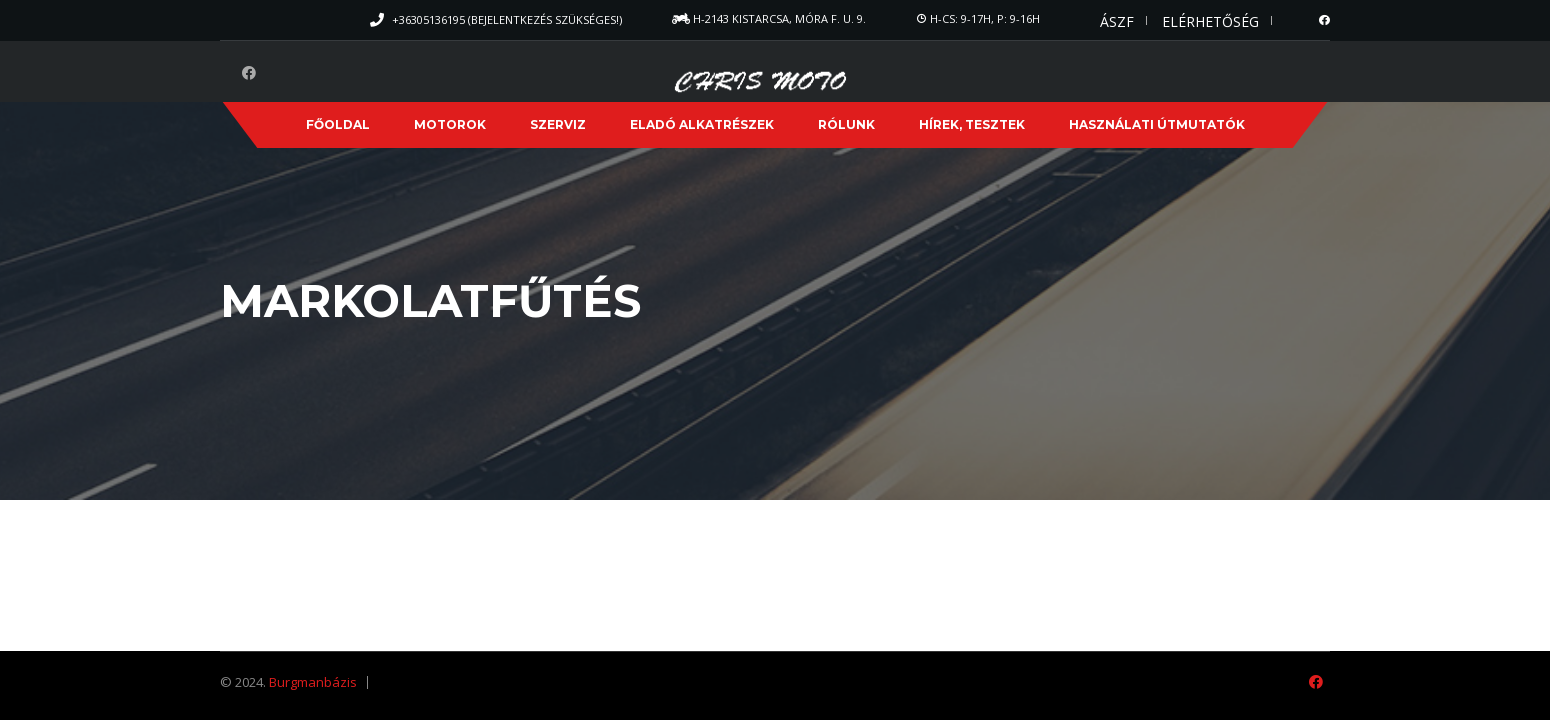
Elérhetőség (1210, 21)
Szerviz (558, 124)
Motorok (450, 124)
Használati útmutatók (1157, 124)
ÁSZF (1117, 21)
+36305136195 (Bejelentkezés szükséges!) (507, 19)
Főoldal (338, 124)
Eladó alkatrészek (702, 124)
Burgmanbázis (313, 682)
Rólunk (846, 124)
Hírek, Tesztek (972, 124)
